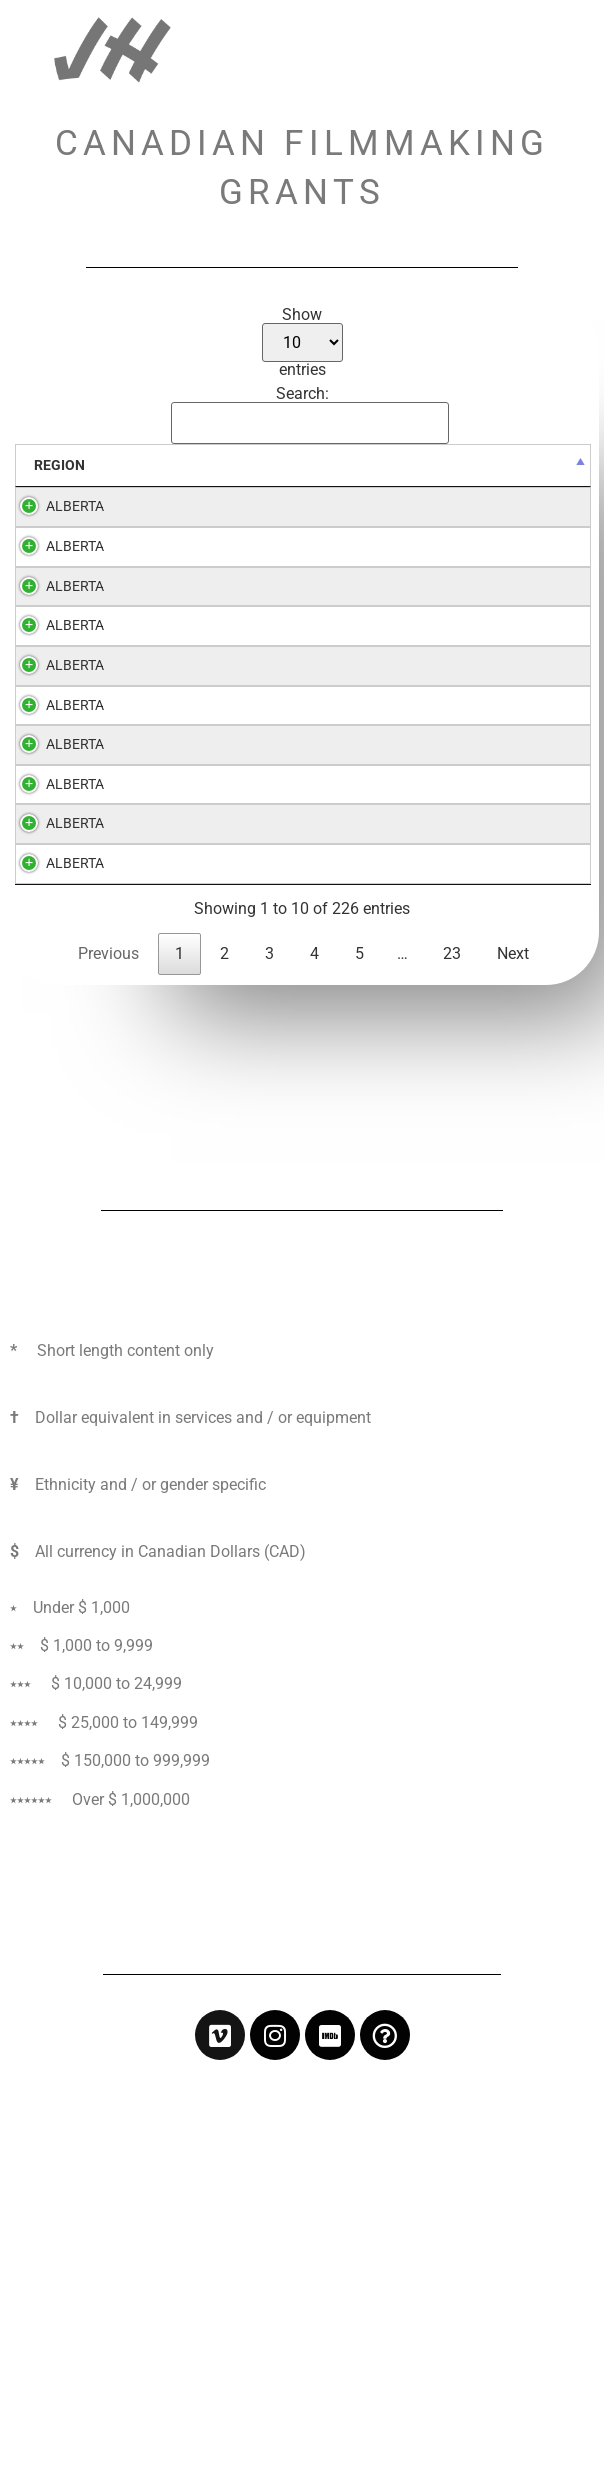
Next (513, 1363)
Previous (108, 1363)
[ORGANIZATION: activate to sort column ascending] (212, 466)
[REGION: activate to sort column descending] (75, 466)
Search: (306, 415)
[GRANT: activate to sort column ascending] (350, 466)
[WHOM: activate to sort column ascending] (539, 466)
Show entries (302, 342)
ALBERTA (75, 506)
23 (452, 1363)
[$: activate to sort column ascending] (451, 466)
